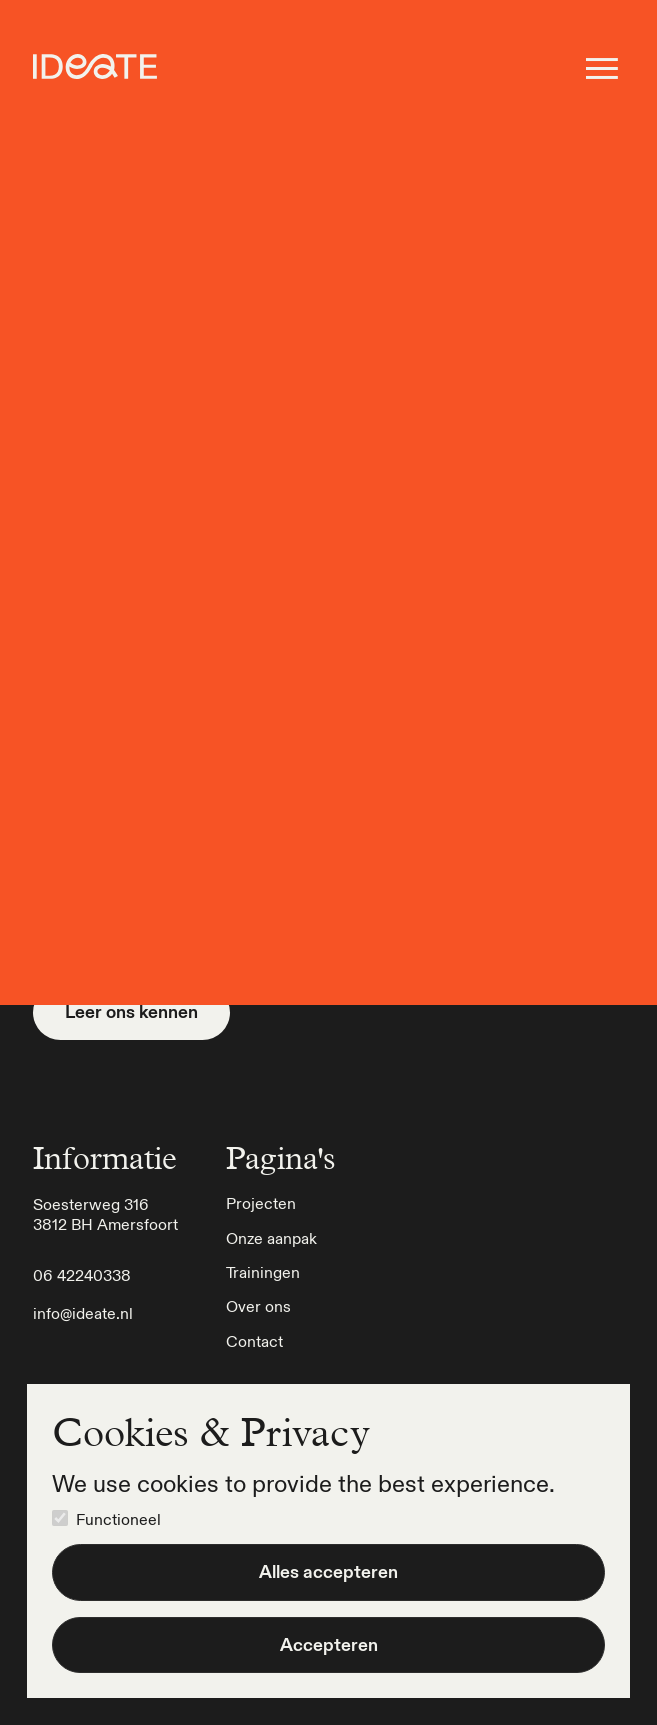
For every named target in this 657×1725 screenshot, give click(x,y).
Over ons (258, 1306)
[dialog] (328, 1541)
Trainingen (263, 1272)
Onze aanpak (271, 1238)
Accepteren (329, 1644)
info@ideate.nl (83, 1313)
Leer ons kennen (131, 1011)
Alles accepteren (328, 1571)
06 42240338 (82, 1275)
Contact (254, 1341)
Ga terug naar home (329, 350)
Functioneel (118, 1519)
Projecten (261, 1203)
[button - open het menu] (602, 68)
